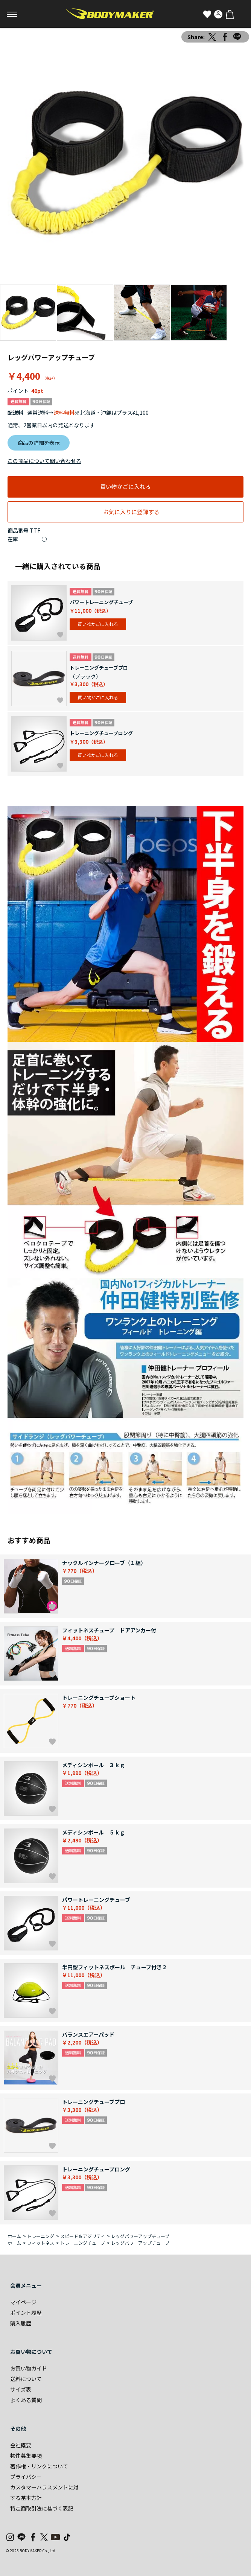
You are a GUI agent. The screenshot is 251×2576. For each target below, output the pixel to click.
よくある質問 (26, 2400)
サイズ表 (20, 2389)
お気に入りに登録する (131, 512)
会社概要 (20, 2445)
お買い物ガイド (28, 2368)
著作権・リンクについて (39, 2466)
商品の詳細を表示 (39, 442)
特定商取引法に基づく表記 (41, 2508)
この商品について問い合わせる (44, 460)
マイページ (23, 2302)
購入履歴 (20, 2323)
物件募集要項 (26, 2455)
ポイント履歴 (26, 2312)
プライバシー (26, 2476)
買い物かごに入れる (125, 486)
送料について (26, 2379)
